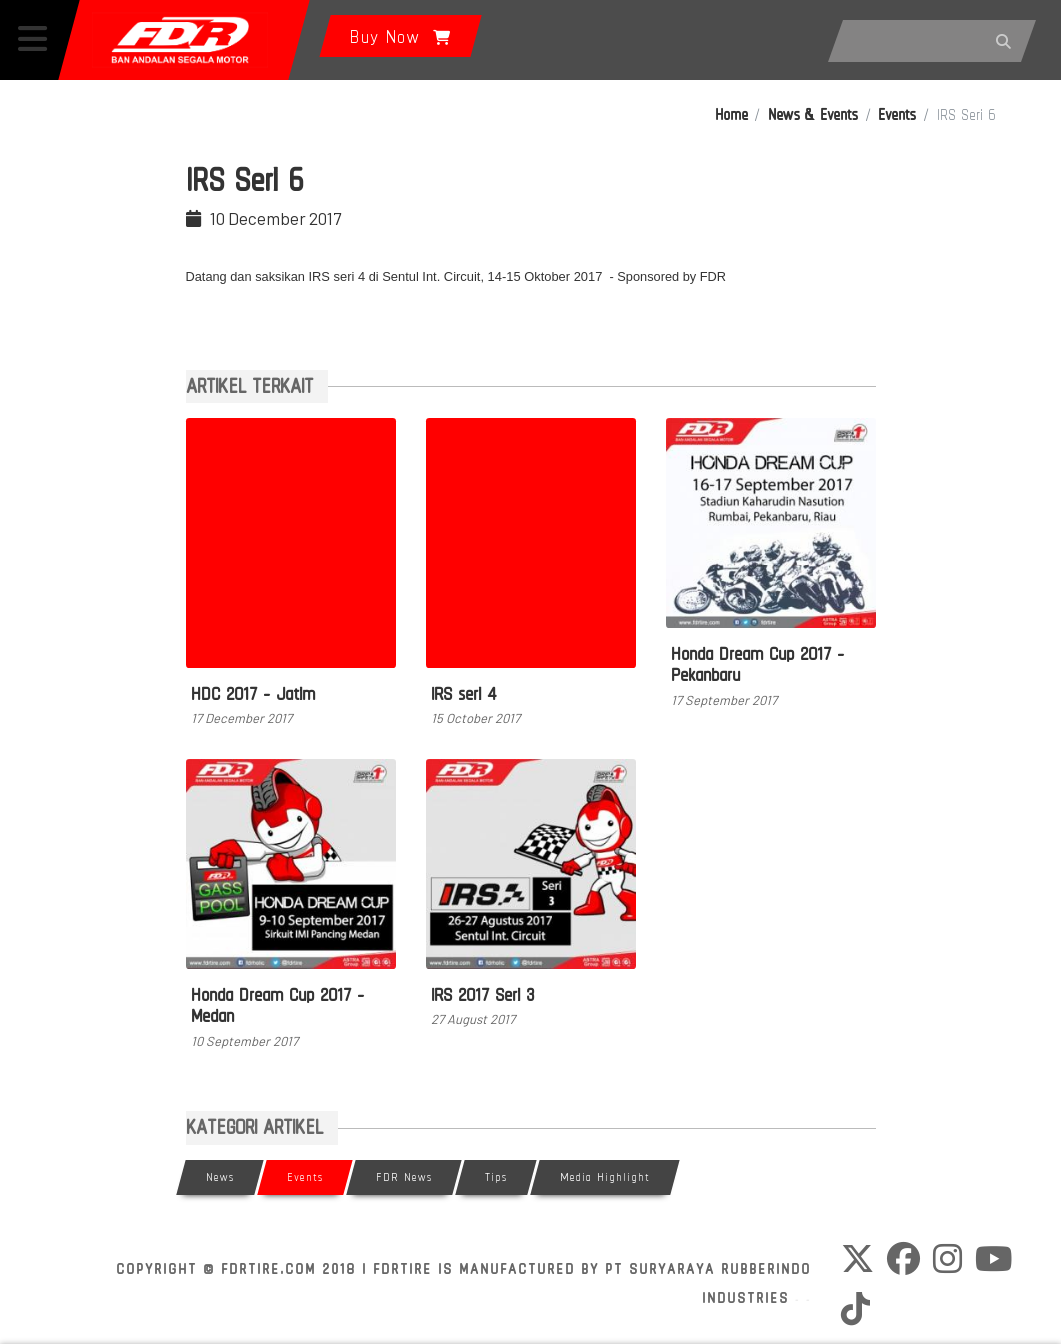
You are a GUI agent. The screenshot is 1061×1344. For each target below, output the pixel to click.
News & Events (813, 114)
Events (897, 114)
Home (731, 114)
